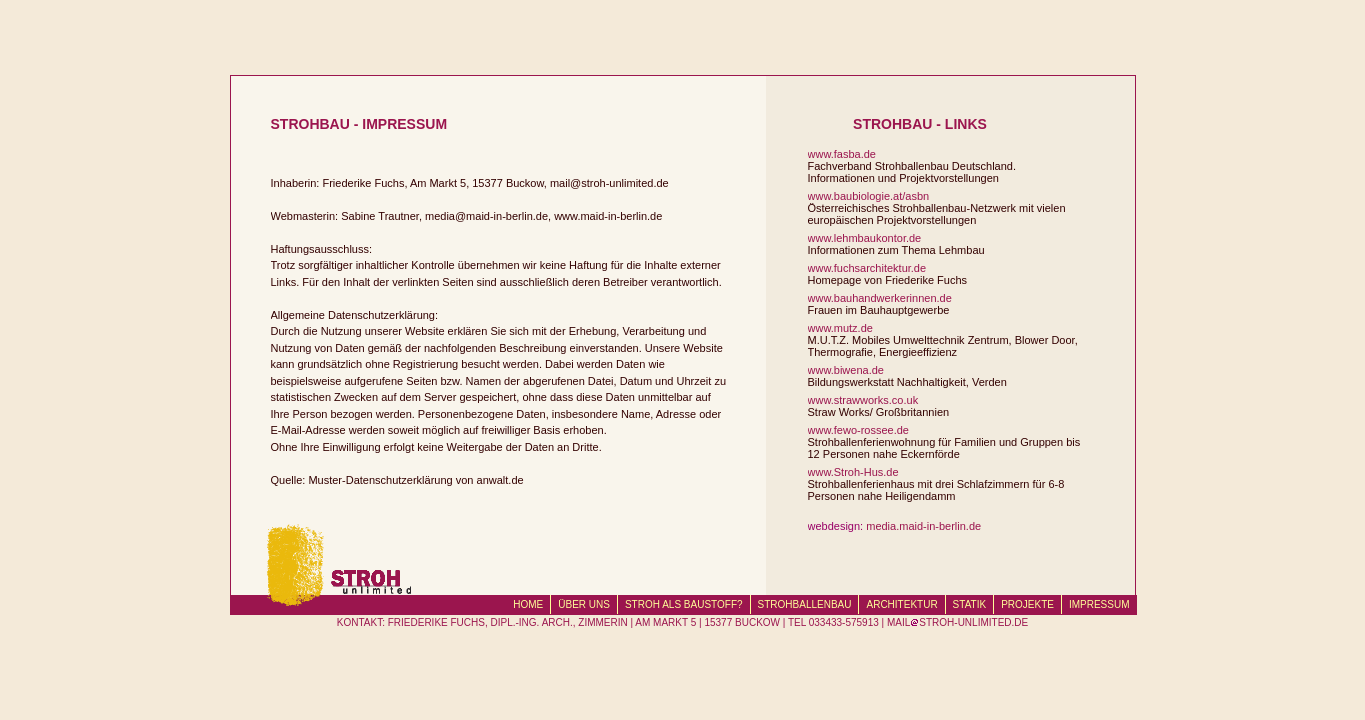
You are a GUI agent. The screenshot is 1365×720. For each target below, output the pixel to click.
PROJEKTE (1027, 604)
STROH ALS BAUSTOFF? (684, 604)
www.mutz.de (840, 328)
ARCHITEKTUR (901, 604)
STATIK (970, 604)
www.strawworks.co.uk (863, 400)
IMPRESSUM (1099, 604)
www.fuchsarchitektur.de (867, 268)
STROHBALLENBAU (805, 604)
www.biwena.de (846, 370)
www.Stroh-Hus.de (853, 472)
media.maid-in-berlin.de (923, 526)
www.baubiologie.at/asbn (869, 196)
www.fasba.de (842, 154)
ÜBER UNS (584, 604)
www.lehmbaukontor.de (865, 238)
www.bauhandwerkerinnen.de (880, 298)
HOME (528, 604)
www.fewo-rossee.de (859, 430)
